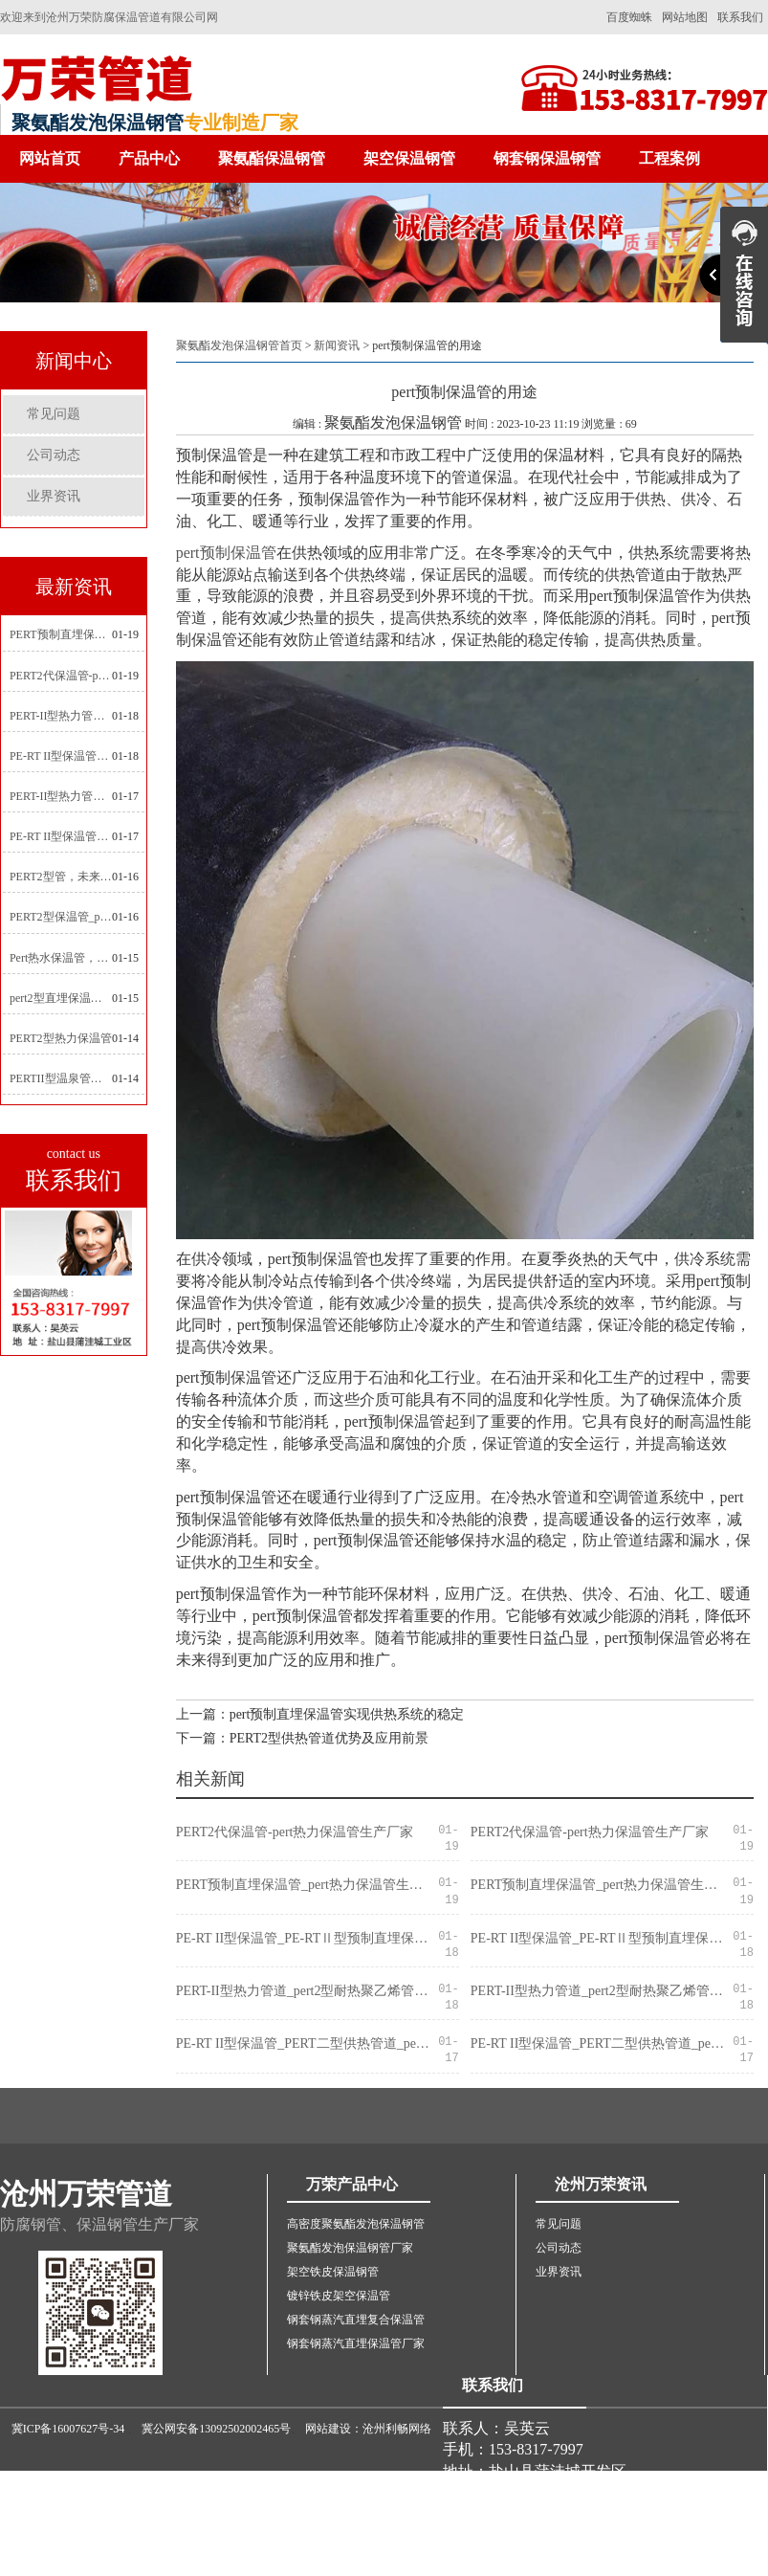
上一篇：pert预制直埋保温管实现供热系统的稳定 (320, 1714)
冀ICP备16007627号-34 (68, 2428)
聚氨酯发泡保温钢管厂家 (350, 2247)
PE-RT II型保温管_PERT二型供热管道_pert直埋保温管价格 (61, 836)
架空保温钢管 (409, 158)
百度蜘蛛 (629, 17)
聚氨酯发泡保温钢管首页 (239, 345)
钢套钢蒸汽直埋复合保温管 (356, 2319)
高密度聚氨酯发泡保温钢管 (356, 2224)
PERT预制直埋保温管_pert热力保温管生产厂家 (61, 634)
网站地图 (685, 17)
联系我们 (740, 17)
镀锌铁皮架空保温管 (338, 2295)
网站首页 (49, 158)
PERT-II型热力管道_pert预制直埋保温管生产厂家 (61, 796)
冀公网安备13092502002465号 (216, 2428)
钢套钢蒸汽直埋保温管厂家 (356, 2343)
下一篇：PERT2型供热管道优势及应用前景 (302, 1738)
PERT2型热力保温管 (61, 1038)
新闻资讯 (337, 345)
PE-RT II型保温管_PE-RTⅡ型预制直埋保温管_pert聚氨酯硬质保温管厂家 (61, 756)
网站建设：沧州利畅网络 (368, 2428)
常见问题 (53, 414)
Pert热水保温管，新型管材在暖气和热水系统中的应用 (61, 958)
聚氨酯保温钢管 (271, 158)
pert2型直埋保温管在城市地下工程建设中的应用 (61, 998)
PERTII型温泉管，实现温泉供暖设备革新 (61, 1078)
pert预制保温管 (226, 552)
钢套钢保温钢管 (547, 158)
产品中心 (149, 158)
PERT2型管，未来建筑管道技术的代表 (61, 876)
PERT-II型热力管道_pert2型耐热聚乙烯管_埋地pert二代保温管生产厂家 (61, 715)
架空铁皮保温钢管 (333, 2271)
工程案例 (669, 158)
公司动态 (53, 455)
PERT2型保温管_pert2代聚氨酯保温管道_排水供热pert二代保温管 (61, 916)
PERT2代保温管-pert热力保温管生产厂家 (61, 675)
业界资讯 (53, 496)
